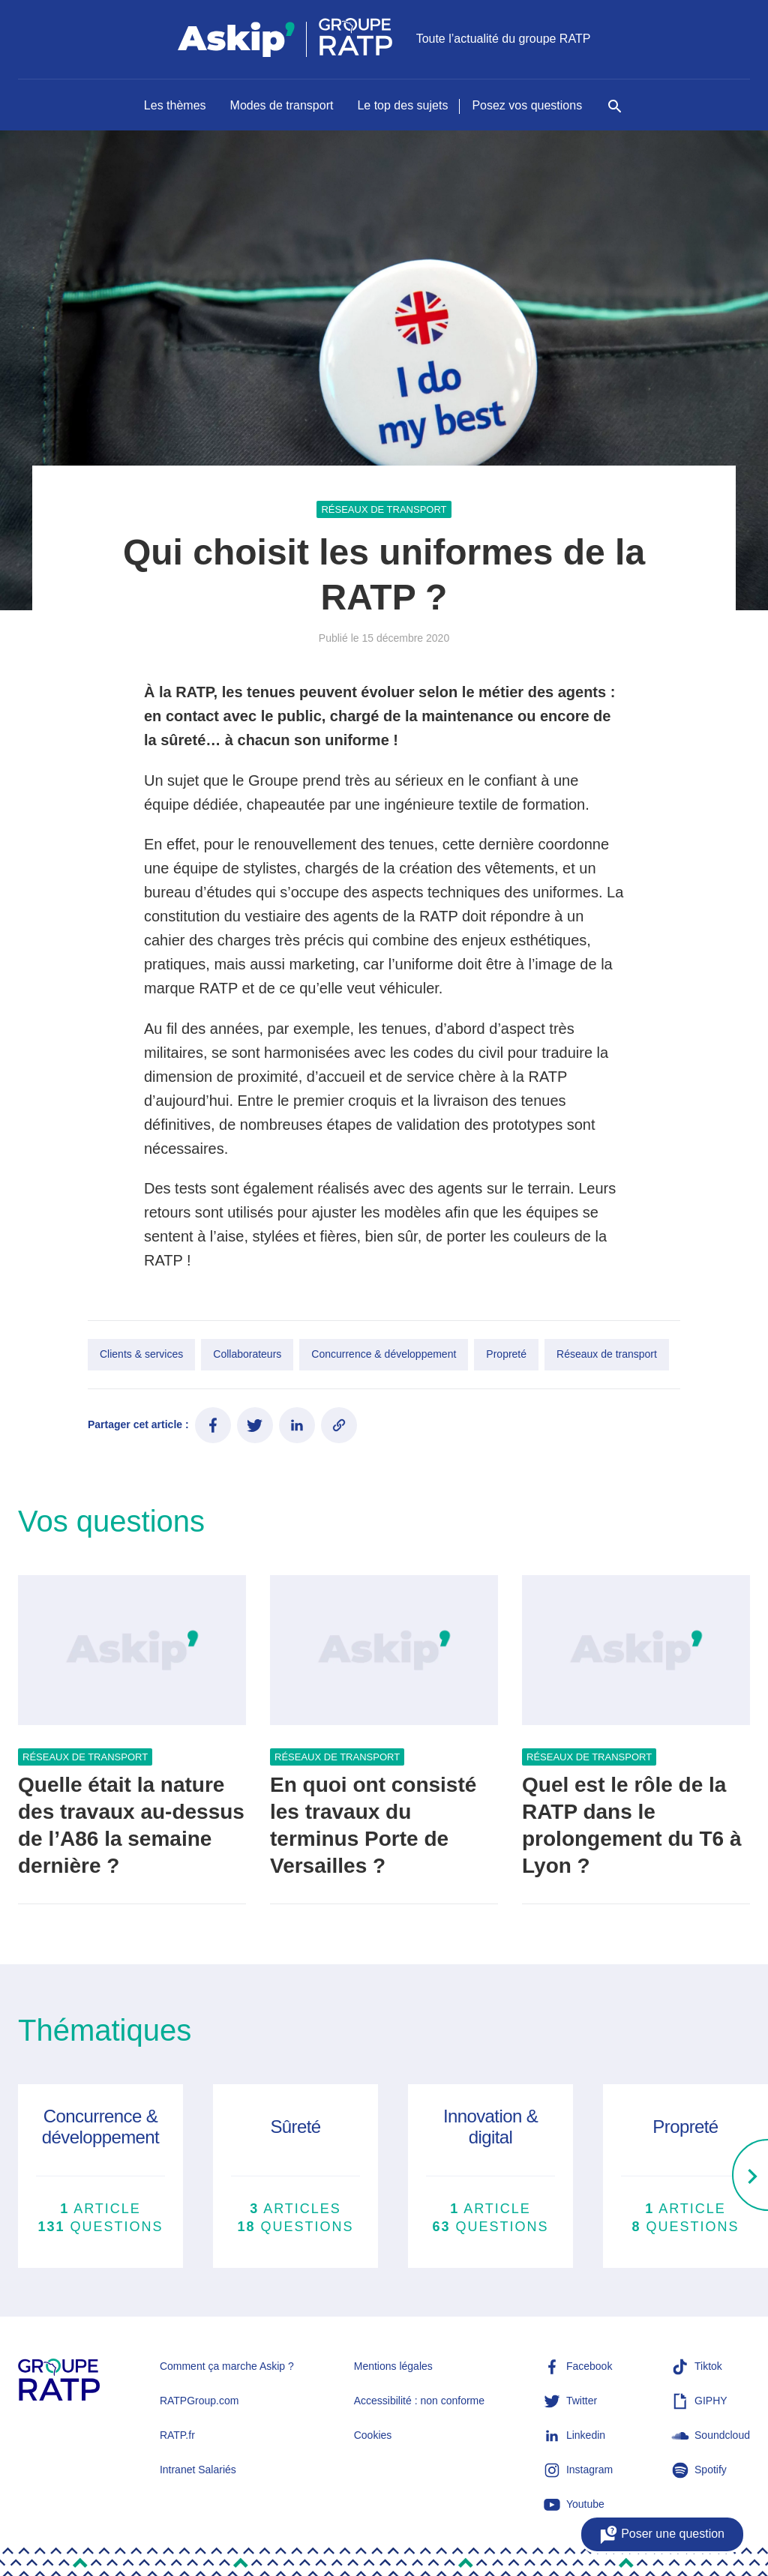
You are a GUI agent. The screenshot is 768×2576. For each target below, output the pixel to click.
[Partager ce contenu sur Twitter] (255, 1425)
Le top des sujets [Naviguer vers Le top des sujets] (402, 105)
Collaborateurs (247, 1354)
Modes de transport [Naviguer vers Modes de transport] (282, 105)
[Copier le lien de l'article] (339, 1425)
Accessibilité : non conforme (419, 2401)
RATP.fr (177, 2435)
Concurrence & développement (383, 1354)
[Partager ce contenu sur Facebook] (213, 1425)
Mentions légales (393, 2366)
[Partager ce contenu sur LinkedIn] (297, 1425)
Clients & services (141, 1354)
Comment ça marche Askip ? (227, 2366)
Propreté (506, 1354)
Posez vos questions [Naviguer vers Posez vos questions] (527, 105)
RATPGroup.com (199, 2401)
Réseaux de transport (383, 509)
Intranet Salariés (198, 2470)
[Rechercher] (615, 113)
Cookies (373, 2435)
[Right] (750, 2176)
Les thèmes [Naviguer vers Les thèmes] (175, 105)
